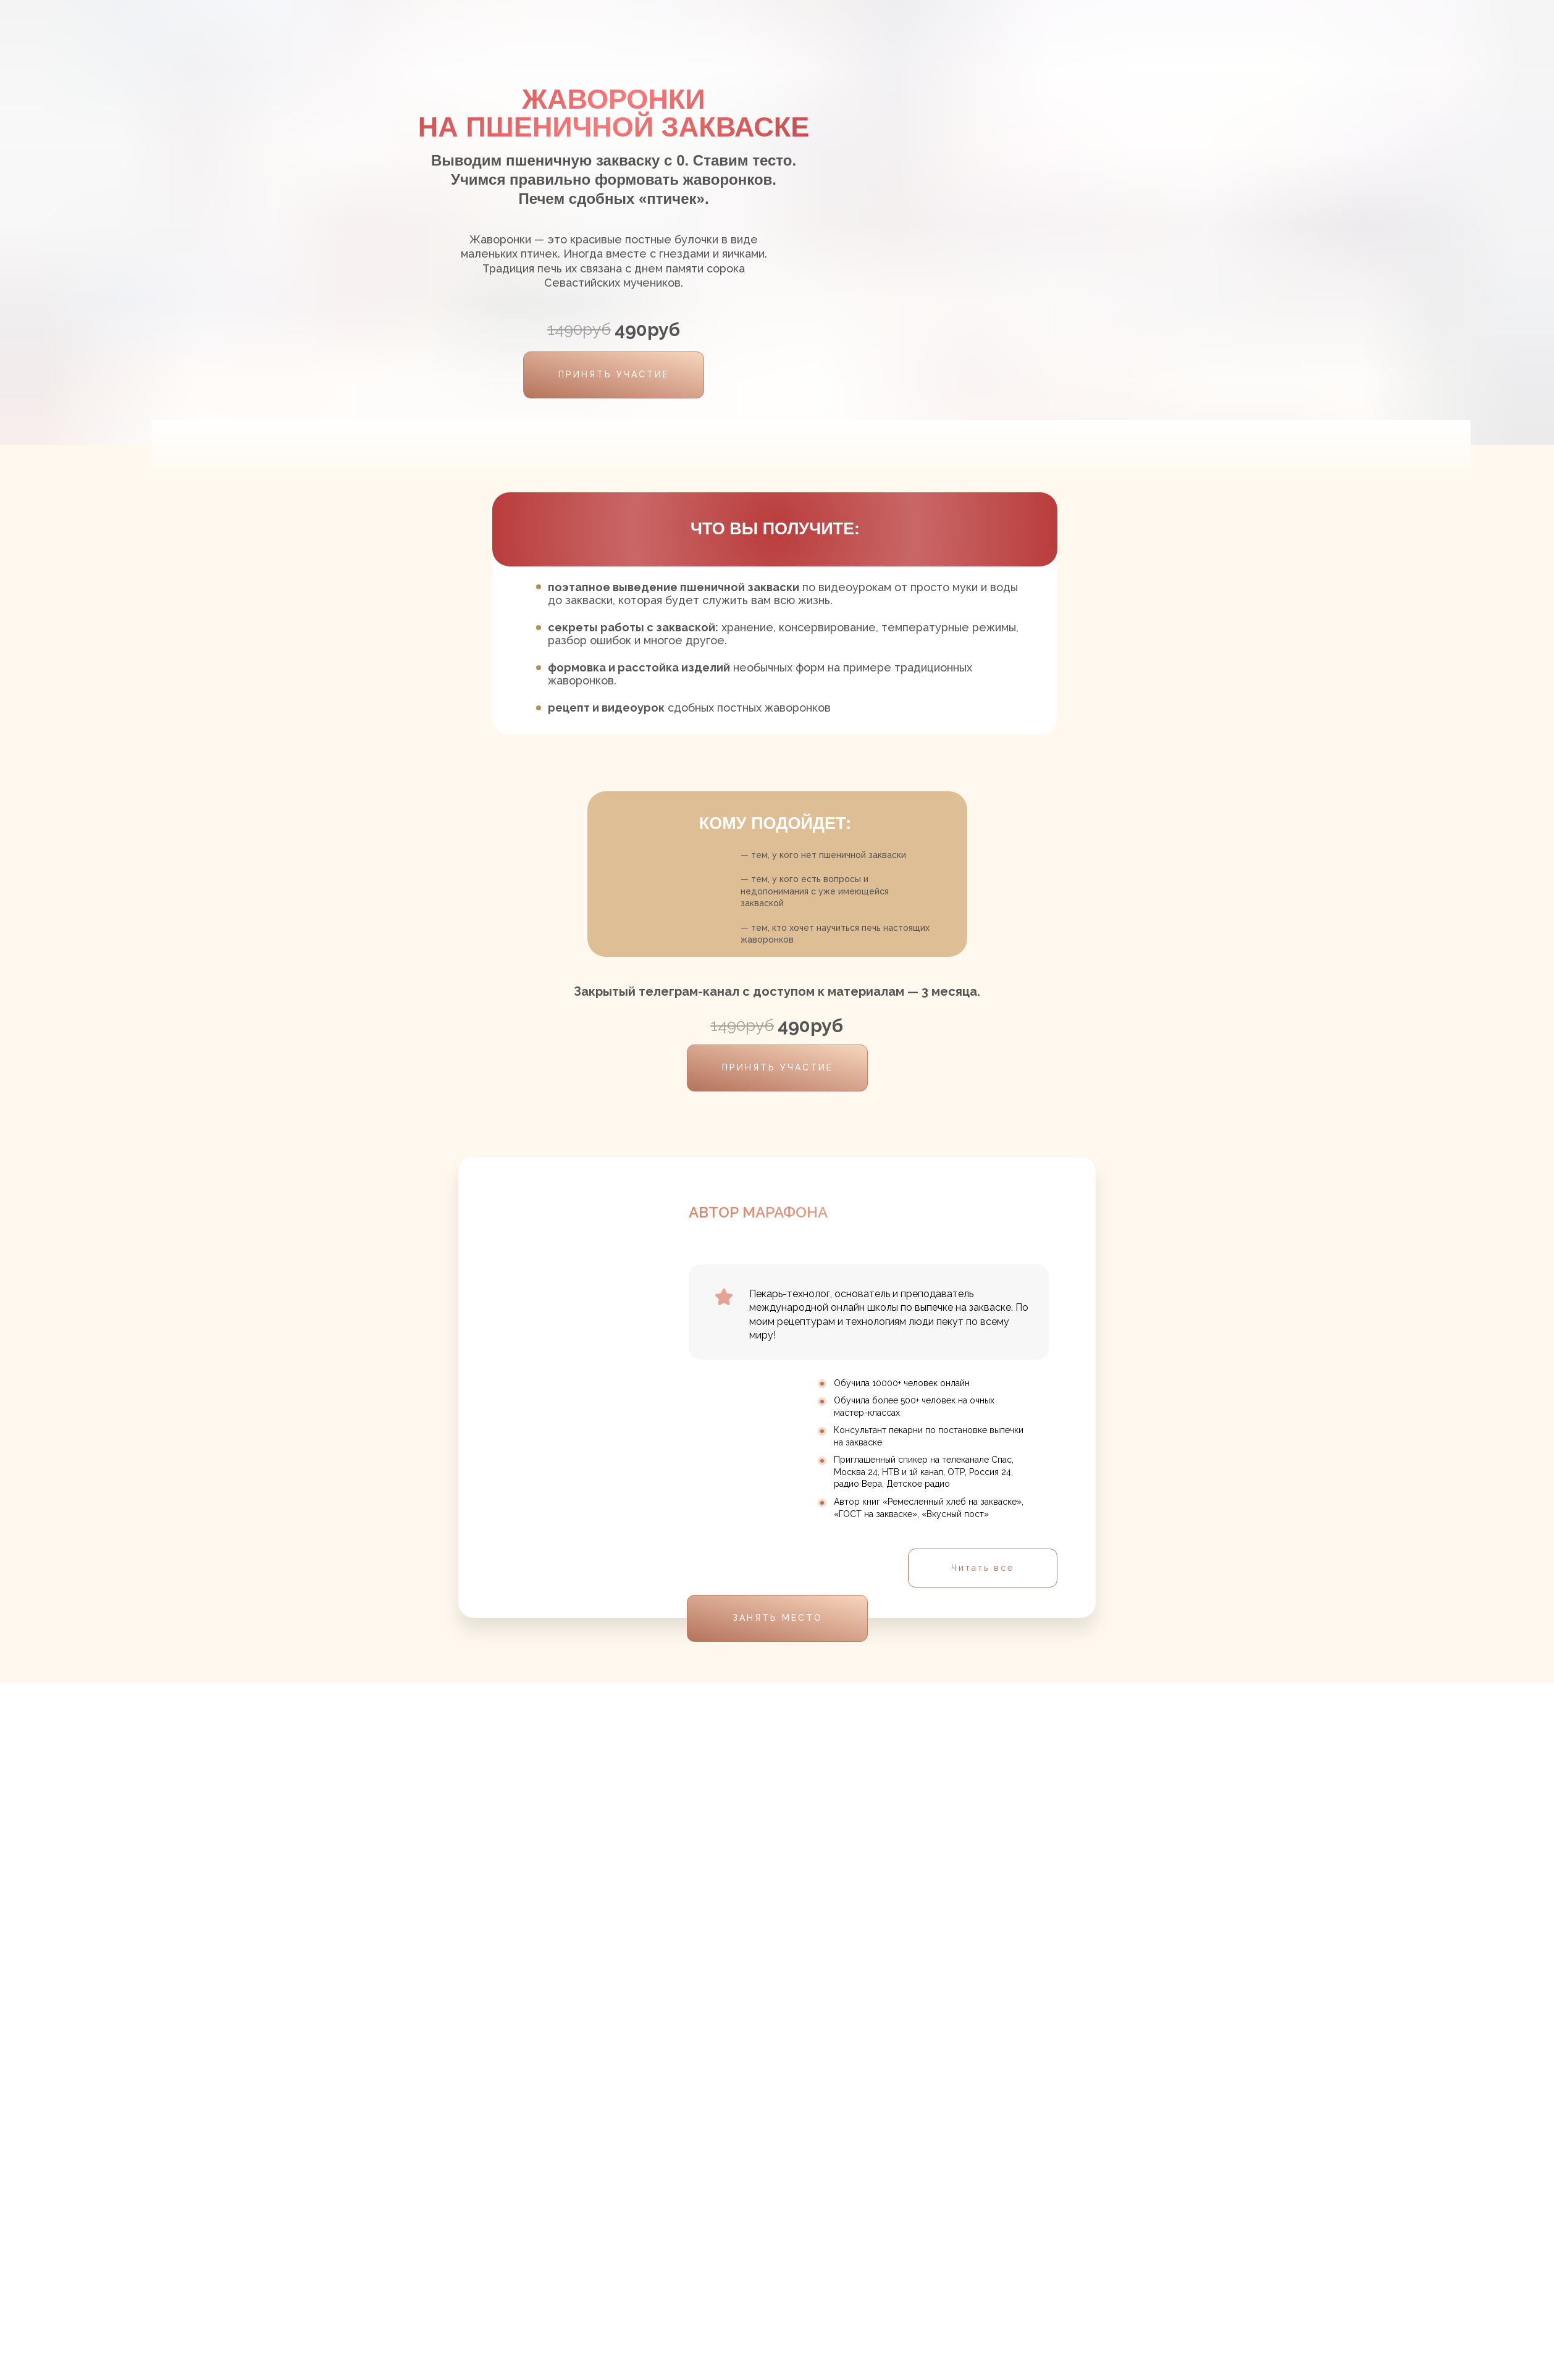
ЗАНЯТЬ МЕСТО (778, 1618)
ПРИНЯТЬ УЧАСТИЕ (614, 374)
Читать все (982, 1568)
